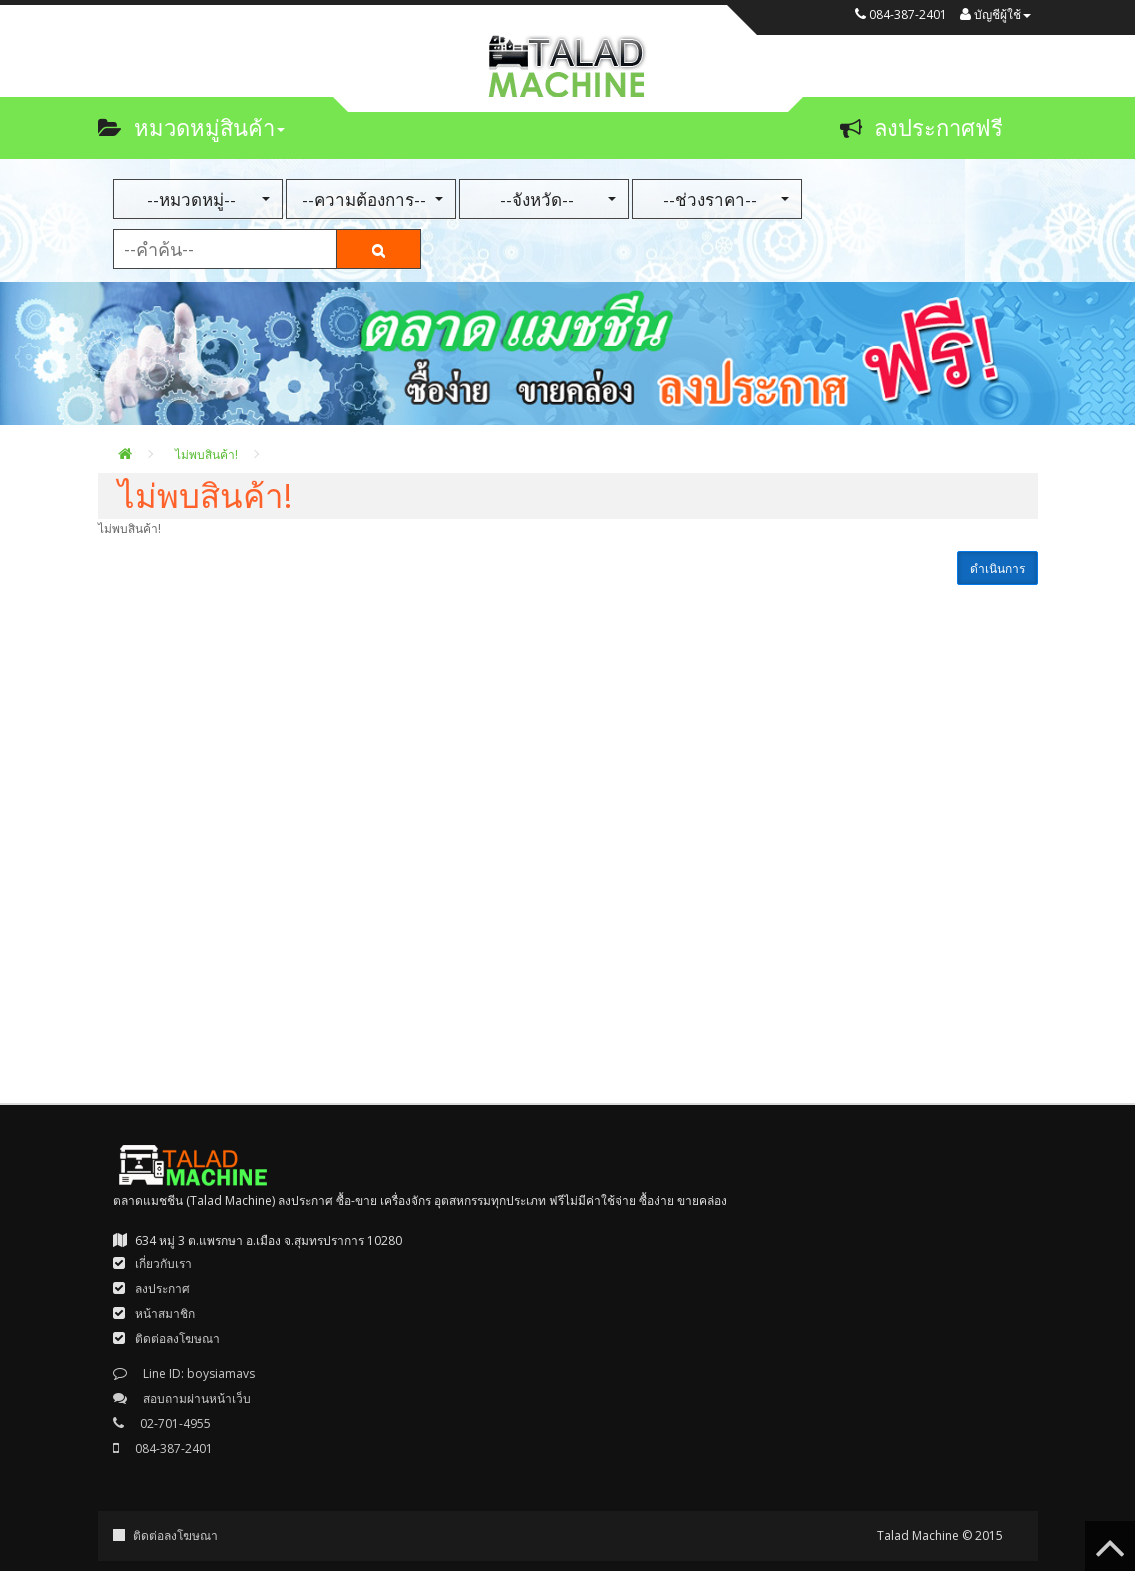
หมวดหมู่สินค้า (191, 127)
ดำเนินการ (997, 568)
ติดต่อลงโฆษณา (175, 1535)
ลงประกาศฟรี (921, 127)
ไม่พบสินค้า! (206, 454)
